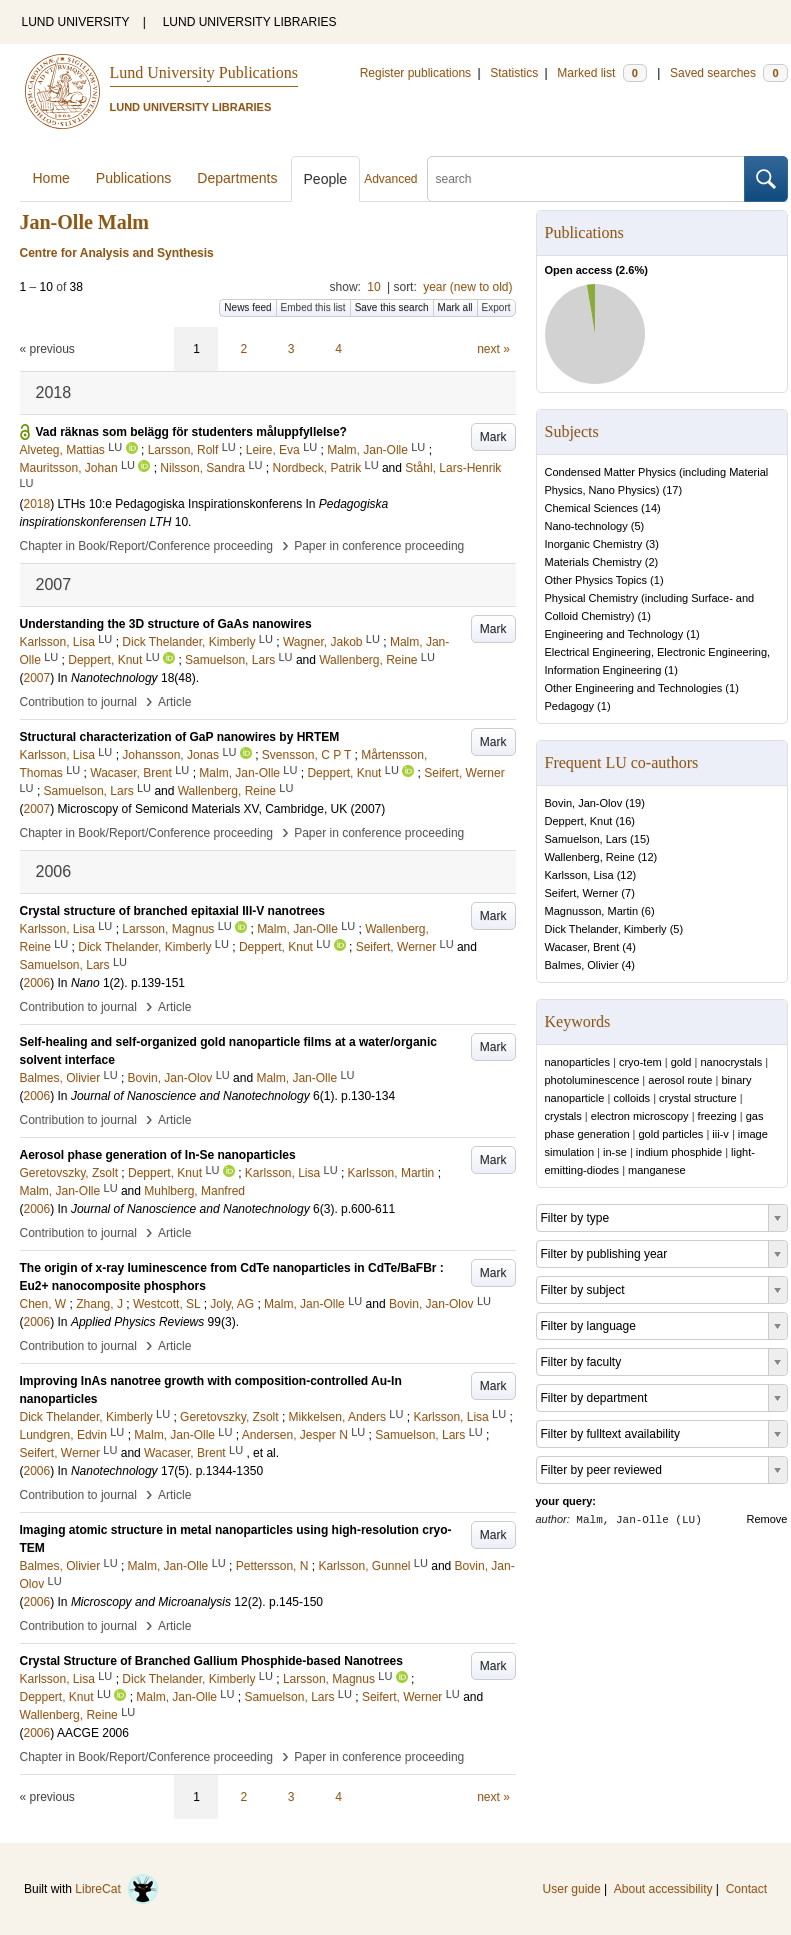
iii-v (720, 1134)
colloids (631, 1098)
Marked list (601, 73)
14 (651, 508)
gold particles (671, 1134)
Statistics (514, 73)
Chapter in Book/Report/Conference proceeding (147, 546)
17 (672, 490)
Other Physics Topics (596, 580)
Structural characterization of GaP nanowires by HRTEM (180, 737)
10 (373, 287)
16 (625, 821)
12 (647, 857)
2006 (37, 983)
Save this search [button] (392, 307)
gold (681, 1062)
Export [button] (496, 307)
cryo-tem (640, 1062)
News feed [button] (247, 307)
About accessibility (663, 1889)
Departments (237, 178)
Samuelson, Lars (586, 839)
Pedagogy (570, 706)
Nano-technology (586, 526)
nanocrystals (731, 1062)
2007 (37, 678)
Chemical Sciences (592, 508)
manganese (657, 1170)
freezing (717, 1116)
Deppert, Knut (579, 821)
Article (174, 702)
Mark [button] (493, 437)
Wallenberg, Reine (590, 857)
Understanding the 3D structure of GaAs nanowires (166, 624)
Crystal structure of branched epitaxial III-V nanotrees (172, 911)
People (326, 179)
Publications (134, 178)
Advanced (390, 179)
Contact (746, 1889)
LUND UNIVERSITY (76, 22)
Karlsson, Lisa (579, 875)
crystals (563, 1116)
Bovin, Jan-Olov (584, 803)
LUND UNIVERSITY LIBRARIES (250, 22)
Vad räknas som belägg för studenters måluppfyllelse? (191, 432)
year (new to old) (467, 287)
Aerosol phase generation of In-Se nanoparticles (158, 1155)
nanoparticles (577, 1062)
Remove (767, 1519)
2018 (37, 504)
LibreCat (117, 1889)
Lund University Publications (204, 72)
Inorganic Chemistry (594, 544)
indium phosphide (679, 1152)
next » (493, 349)
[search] (586, 179)
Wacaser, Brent (582, 947)
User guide (572, 1889)
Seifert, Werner (582, 893)
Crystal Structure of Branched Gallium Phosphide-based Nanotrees (211, 1661)
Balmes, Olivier (582, 965)
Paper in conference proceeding (379, 546)
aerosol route (680, 1080)
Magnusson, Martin (592, 911)
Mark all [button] (455, 307)
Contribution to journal (78, 702)
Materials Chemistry (593, 562)
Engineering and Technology (614, 634)
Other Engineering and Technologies (634, 688)
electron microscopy (640, 1116)
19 (635, 803)
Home (51, 178)
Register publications (415, 73)
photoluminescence (592, 1080)
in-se (615, 1152)
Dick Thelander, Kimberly (606, 929)
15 (640, 839)
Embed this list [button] (313, 307)
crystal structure (698, 1098)
